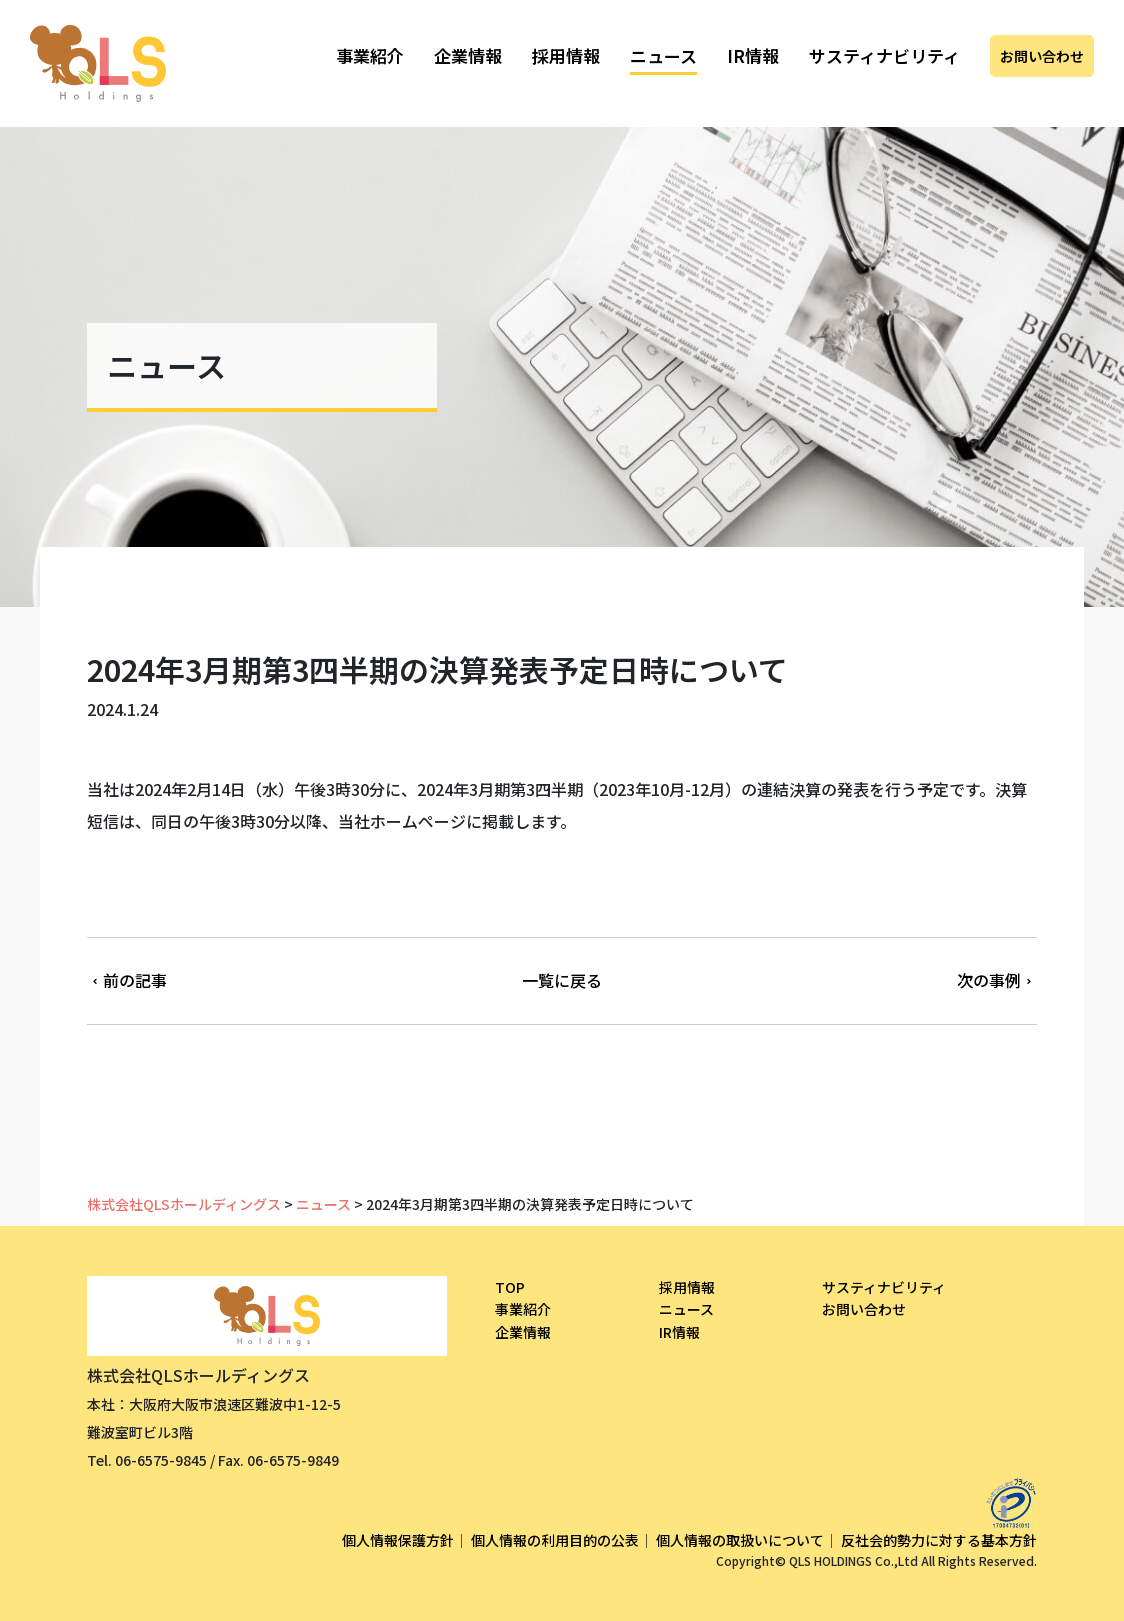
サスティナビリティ (884, 55)
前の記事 (127, 980)
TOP (510, 1287)
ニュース (663, 55)
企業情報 (468, 55)
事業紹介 (370, 55)
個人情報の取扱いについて (740, 1540)
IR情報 (753, 55)
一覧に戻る (562, 980)
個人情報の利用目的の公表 (555, 1540)
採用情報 (566, 55)
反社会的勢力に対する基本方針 (939, 1540)
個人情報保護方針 (398, 1540)
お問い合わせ (1042, 56)
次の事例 (997, 980)
